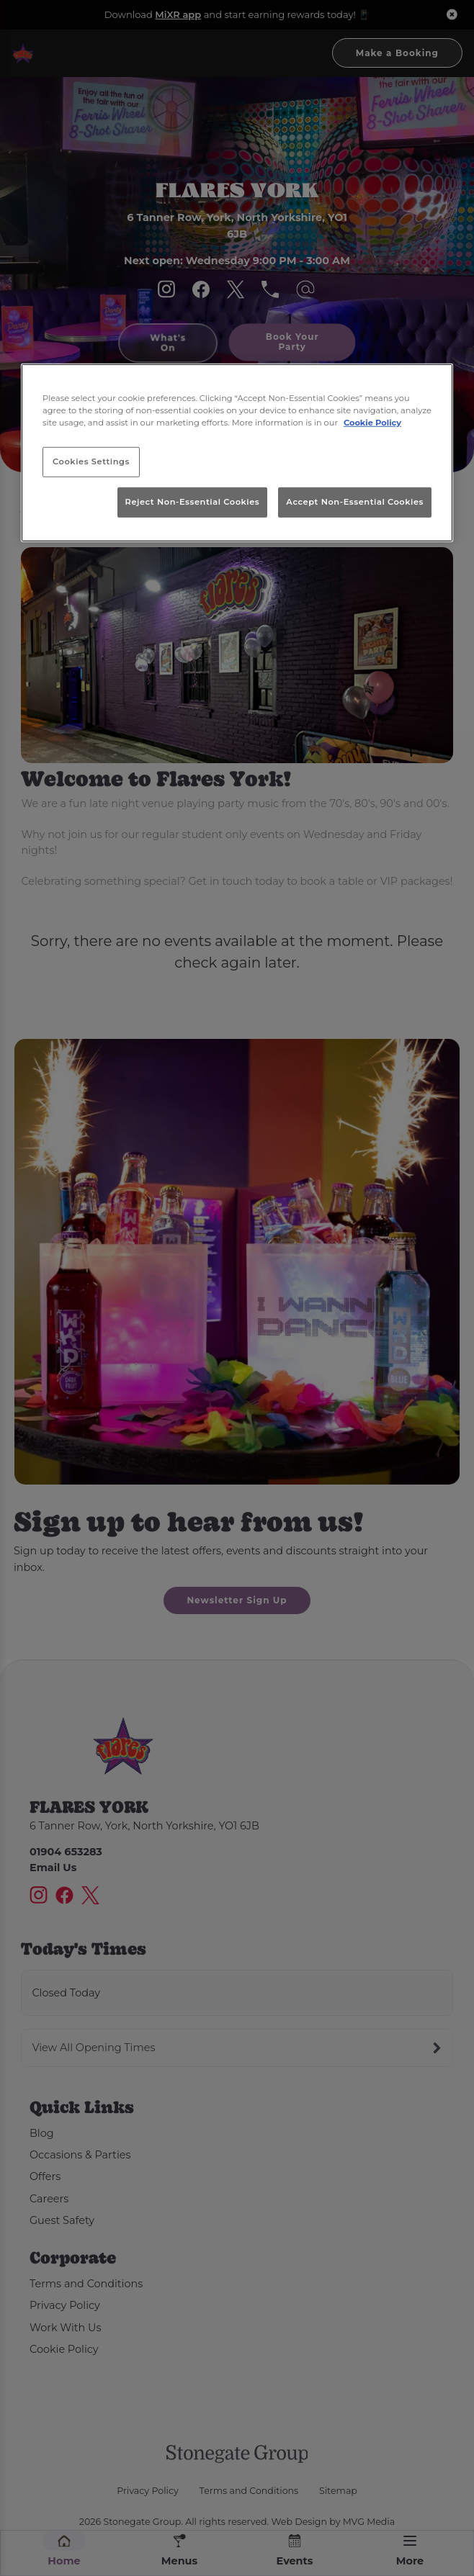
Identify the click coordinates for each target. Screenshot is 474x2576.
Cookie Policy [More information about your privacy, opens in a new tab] (372, 423)
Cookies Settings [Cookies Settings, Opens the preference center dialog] (91, 461)
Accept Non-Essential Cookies (355, 502)
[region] (237, 452)
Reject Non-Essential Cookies (192, 502)
